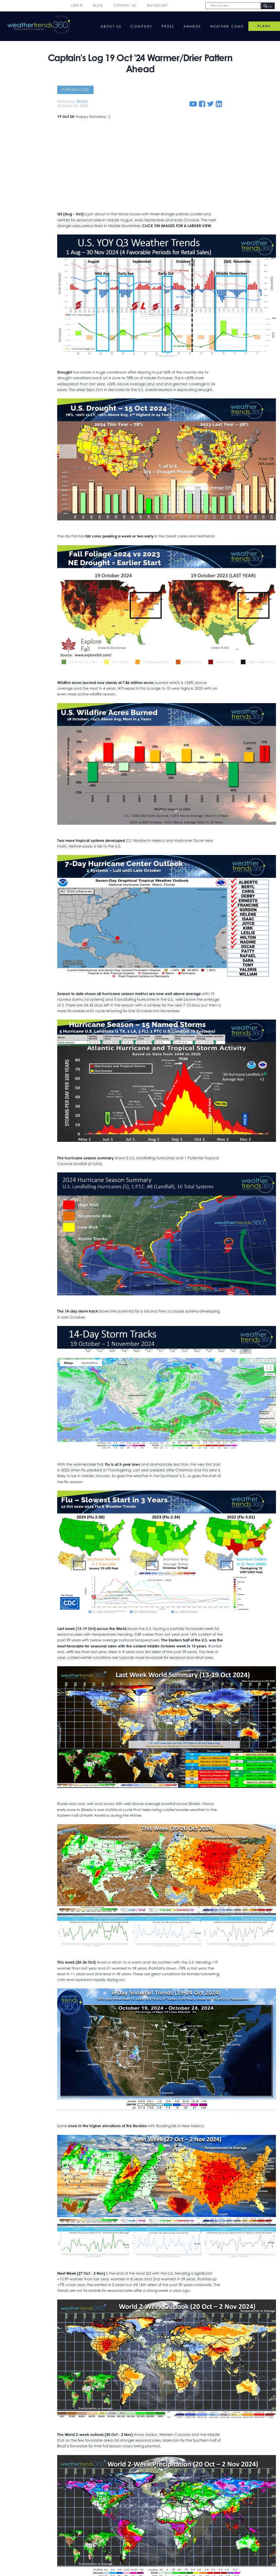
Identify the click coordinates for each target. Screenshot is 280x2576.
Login (76, 5)
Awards (192, 26)
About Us (111, 26)
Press (168, 26)
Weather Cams (227, 26)
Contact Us (125, 5)
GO (268, 6)
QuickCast (157, 5)
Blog (98, 5)
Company (142, 26)
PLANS (264, 26)
